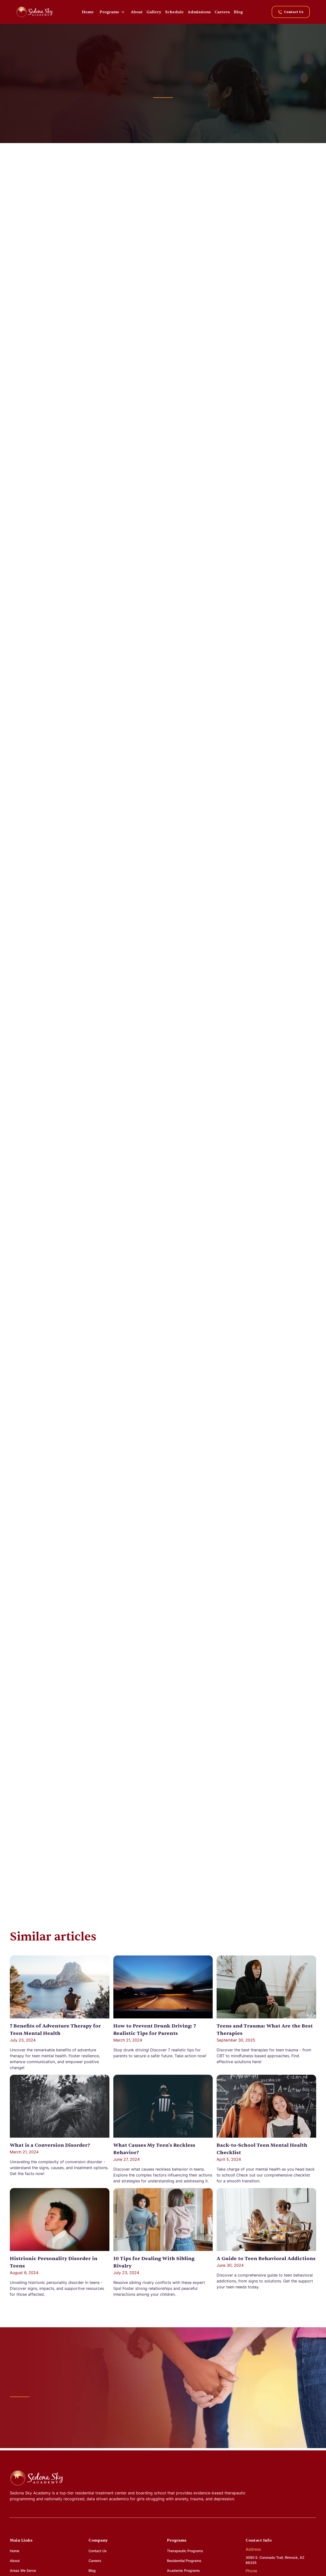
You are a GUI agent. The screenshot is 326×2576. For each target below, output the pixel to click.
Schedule (174, 12)
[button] (112, 12)
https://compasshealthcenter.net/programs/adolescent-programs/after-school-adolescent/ (149, 1863)
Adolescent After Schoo (139, 246)
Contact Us (98, 2551)
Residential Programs (184, 2561)
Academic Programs (183, 2570)
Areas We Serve (23, 2570)
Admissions (199, 12)
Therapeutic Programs (185, 2551)
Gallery (154, 12)
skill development (128, 566)
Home (88, 12)
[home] (34, 11)
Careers (222, 12)
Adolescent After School (95, 1290)
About (137, 12)
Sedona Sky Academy (30, 2492)
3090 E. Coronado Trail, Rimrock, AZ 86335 (275, 2560)
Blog (238, 12)
